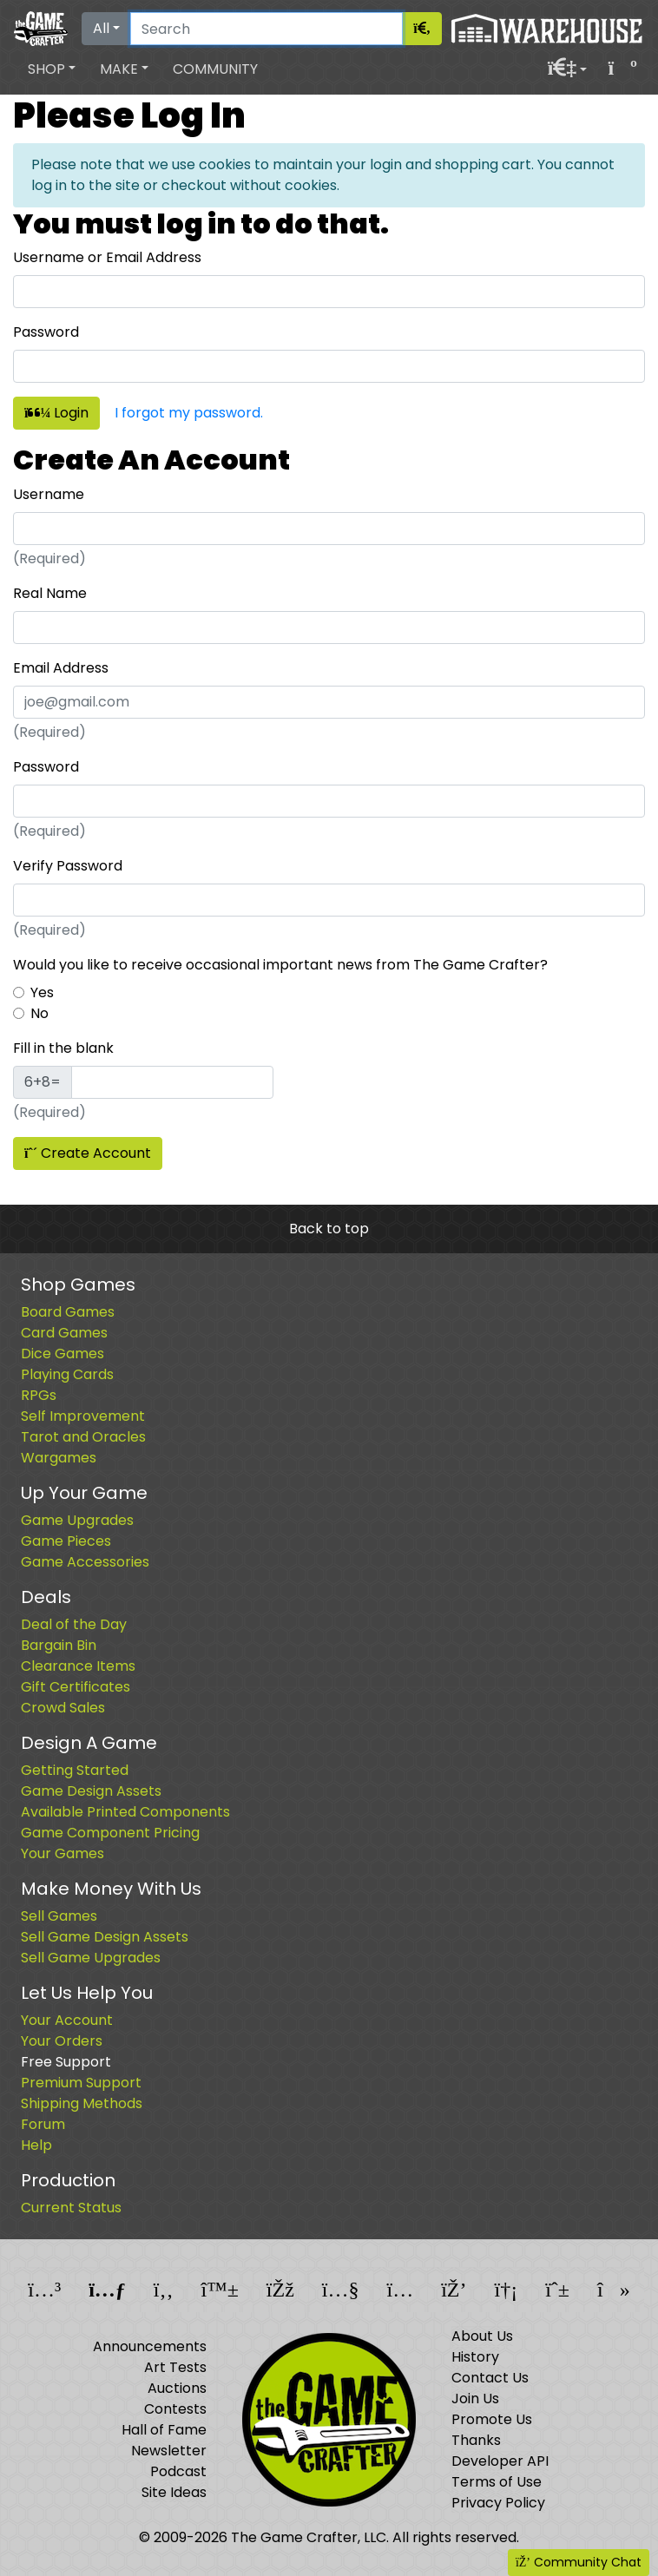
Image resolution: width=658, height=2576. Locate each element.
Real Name (50, 593)
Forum (43, 2124)
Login (56, 413)
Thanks (476, 2440)
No (39, 1013)
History (475, 2357)
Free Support (66, 2062)
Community (215, 69)
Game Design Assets (91, 1791)
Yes (42, 992)
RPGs (38, 1395)
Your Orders (61, 2041)
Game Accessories (85, 1562)
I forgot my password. (189, 413)
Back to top (329, 1229)
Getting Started (74, 1770)
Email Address (61, 668)
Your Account (67, 2020)
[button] (51, 69)
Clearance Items (78, 1666)
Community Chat (579, 2562)
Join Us (475, 2398)
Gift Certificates (75, 1687)
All (101, 28)
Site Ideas (174, 2492)
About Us (482, 2336)
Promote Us (491, 2419)
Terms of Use (496, 2482)
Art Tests (175, 2367)
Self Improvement (83, 1416)
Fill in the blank (63, 1048)
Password (46, 332)
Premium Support (81, 2083)
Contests (175, 2409)
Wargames (58, 1458)
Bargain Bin (58, 1645)
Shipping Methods (81, 2103)
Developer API (500, 2461)
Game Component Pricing (110, 1833)
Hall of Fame (164, 2430)
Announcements (150, 2346)
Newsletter (169, 2451)
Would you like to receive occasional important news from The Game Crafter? (280, 965)
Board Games (68, 1312)
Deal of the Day (74, 1624)
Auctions (177, 2388)
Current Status (71, 2208)
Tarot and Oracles (83, 1437)
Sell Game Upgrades (91, 1958)
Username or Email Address (107, 257)
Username (48, 494)
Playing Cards (67, 1374)
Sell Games (59, 1916)
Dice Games (62, 1354)
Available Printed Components (125, 1812)
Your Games (62, 1853)
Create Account (87, 1153)
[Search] (266, 28)
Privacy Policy (498, 2503)
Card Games (64, 1333)
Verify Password (67, 866)
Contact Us (490, 2378)
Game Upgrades (77, 1520)
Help (36, 2145)
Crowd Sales (63, 1708)
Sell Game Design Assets (104, 1937)
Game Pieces (66, 1541)
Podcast (178, 2471)
